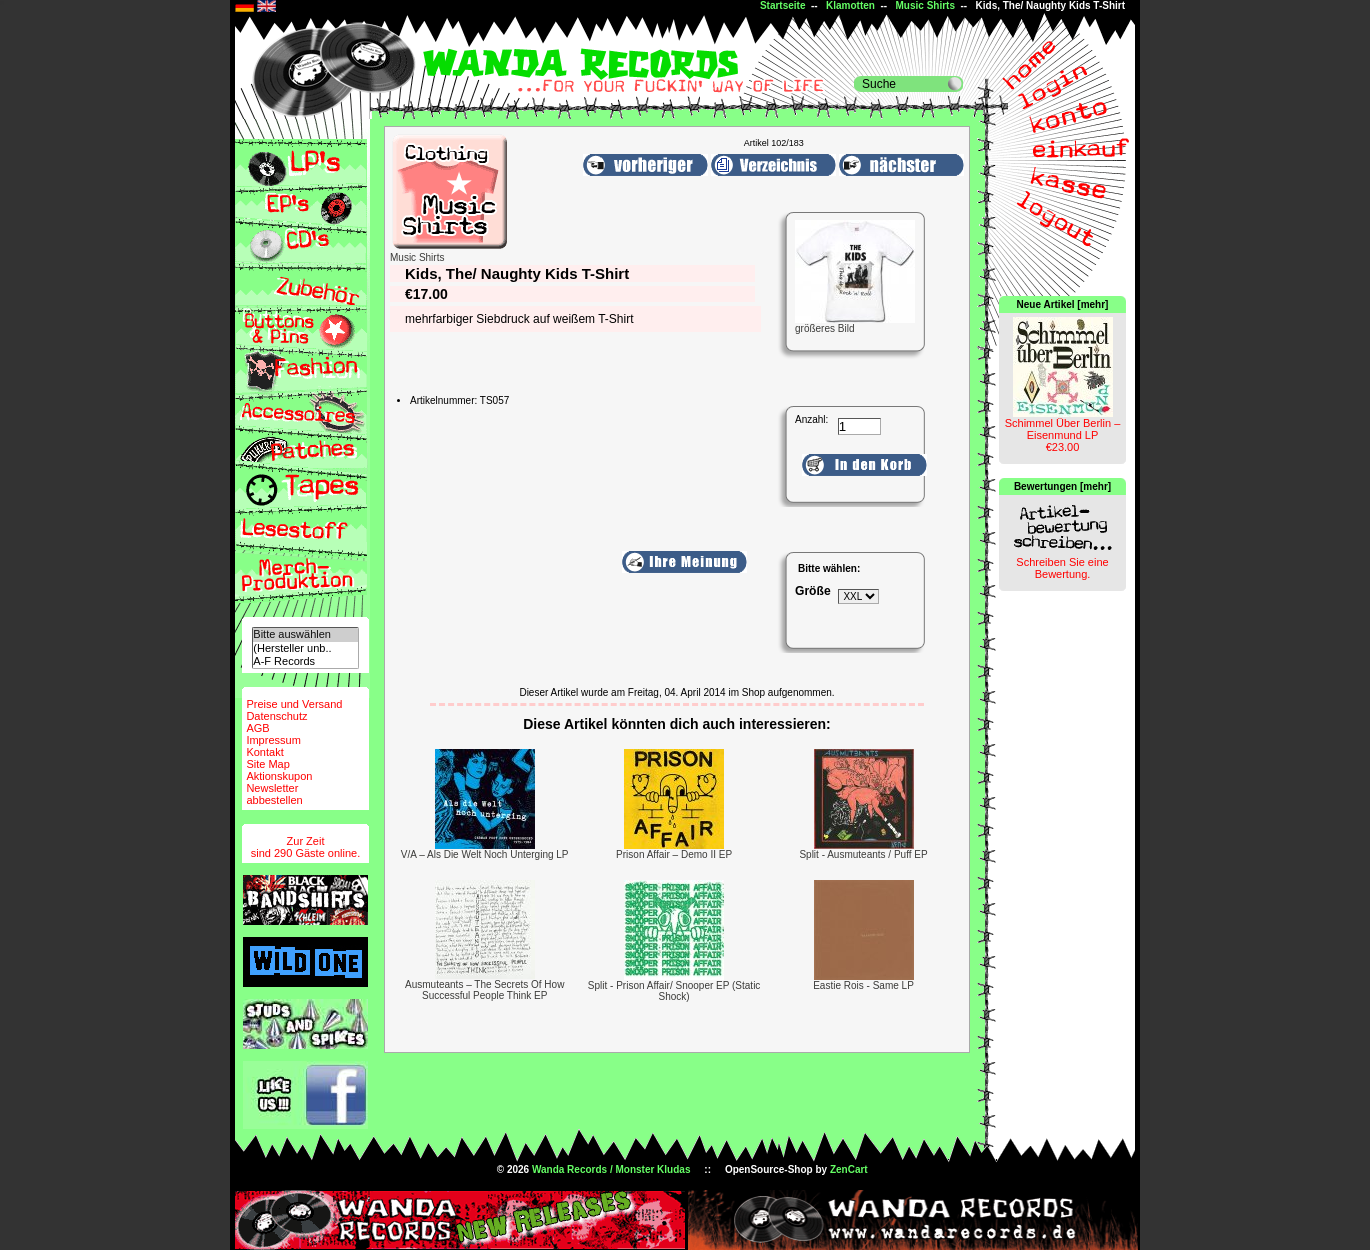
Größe (813, 591)
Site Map (267, 764)
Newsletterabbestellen (274, 794)
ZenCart (849, 1169)
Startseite (783, 5)
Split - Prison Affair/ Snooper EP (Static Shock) (674, 991)
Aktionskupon (279, 776)
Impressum (273, 740)
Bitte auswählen (305, 634)
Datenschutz (276, 716)
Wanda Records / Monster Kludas (611, 1169)
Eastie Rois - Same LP (863, 985)
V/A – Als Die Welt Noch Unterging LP (485, 854)
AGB (257, 728)
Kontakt (264, 752)
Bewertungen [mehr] (1062, 486)
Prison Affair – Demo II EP (674, 854)
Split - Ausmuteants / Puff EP (863, 854)
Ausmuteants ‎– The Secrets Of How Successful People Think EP (484, 990)
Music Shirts (925, 5)
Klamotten (850, 5)
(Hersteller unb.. (305, 648)
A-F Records (305, 661)
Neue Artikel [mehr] (1063, 304)
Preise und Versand (294, 704)
